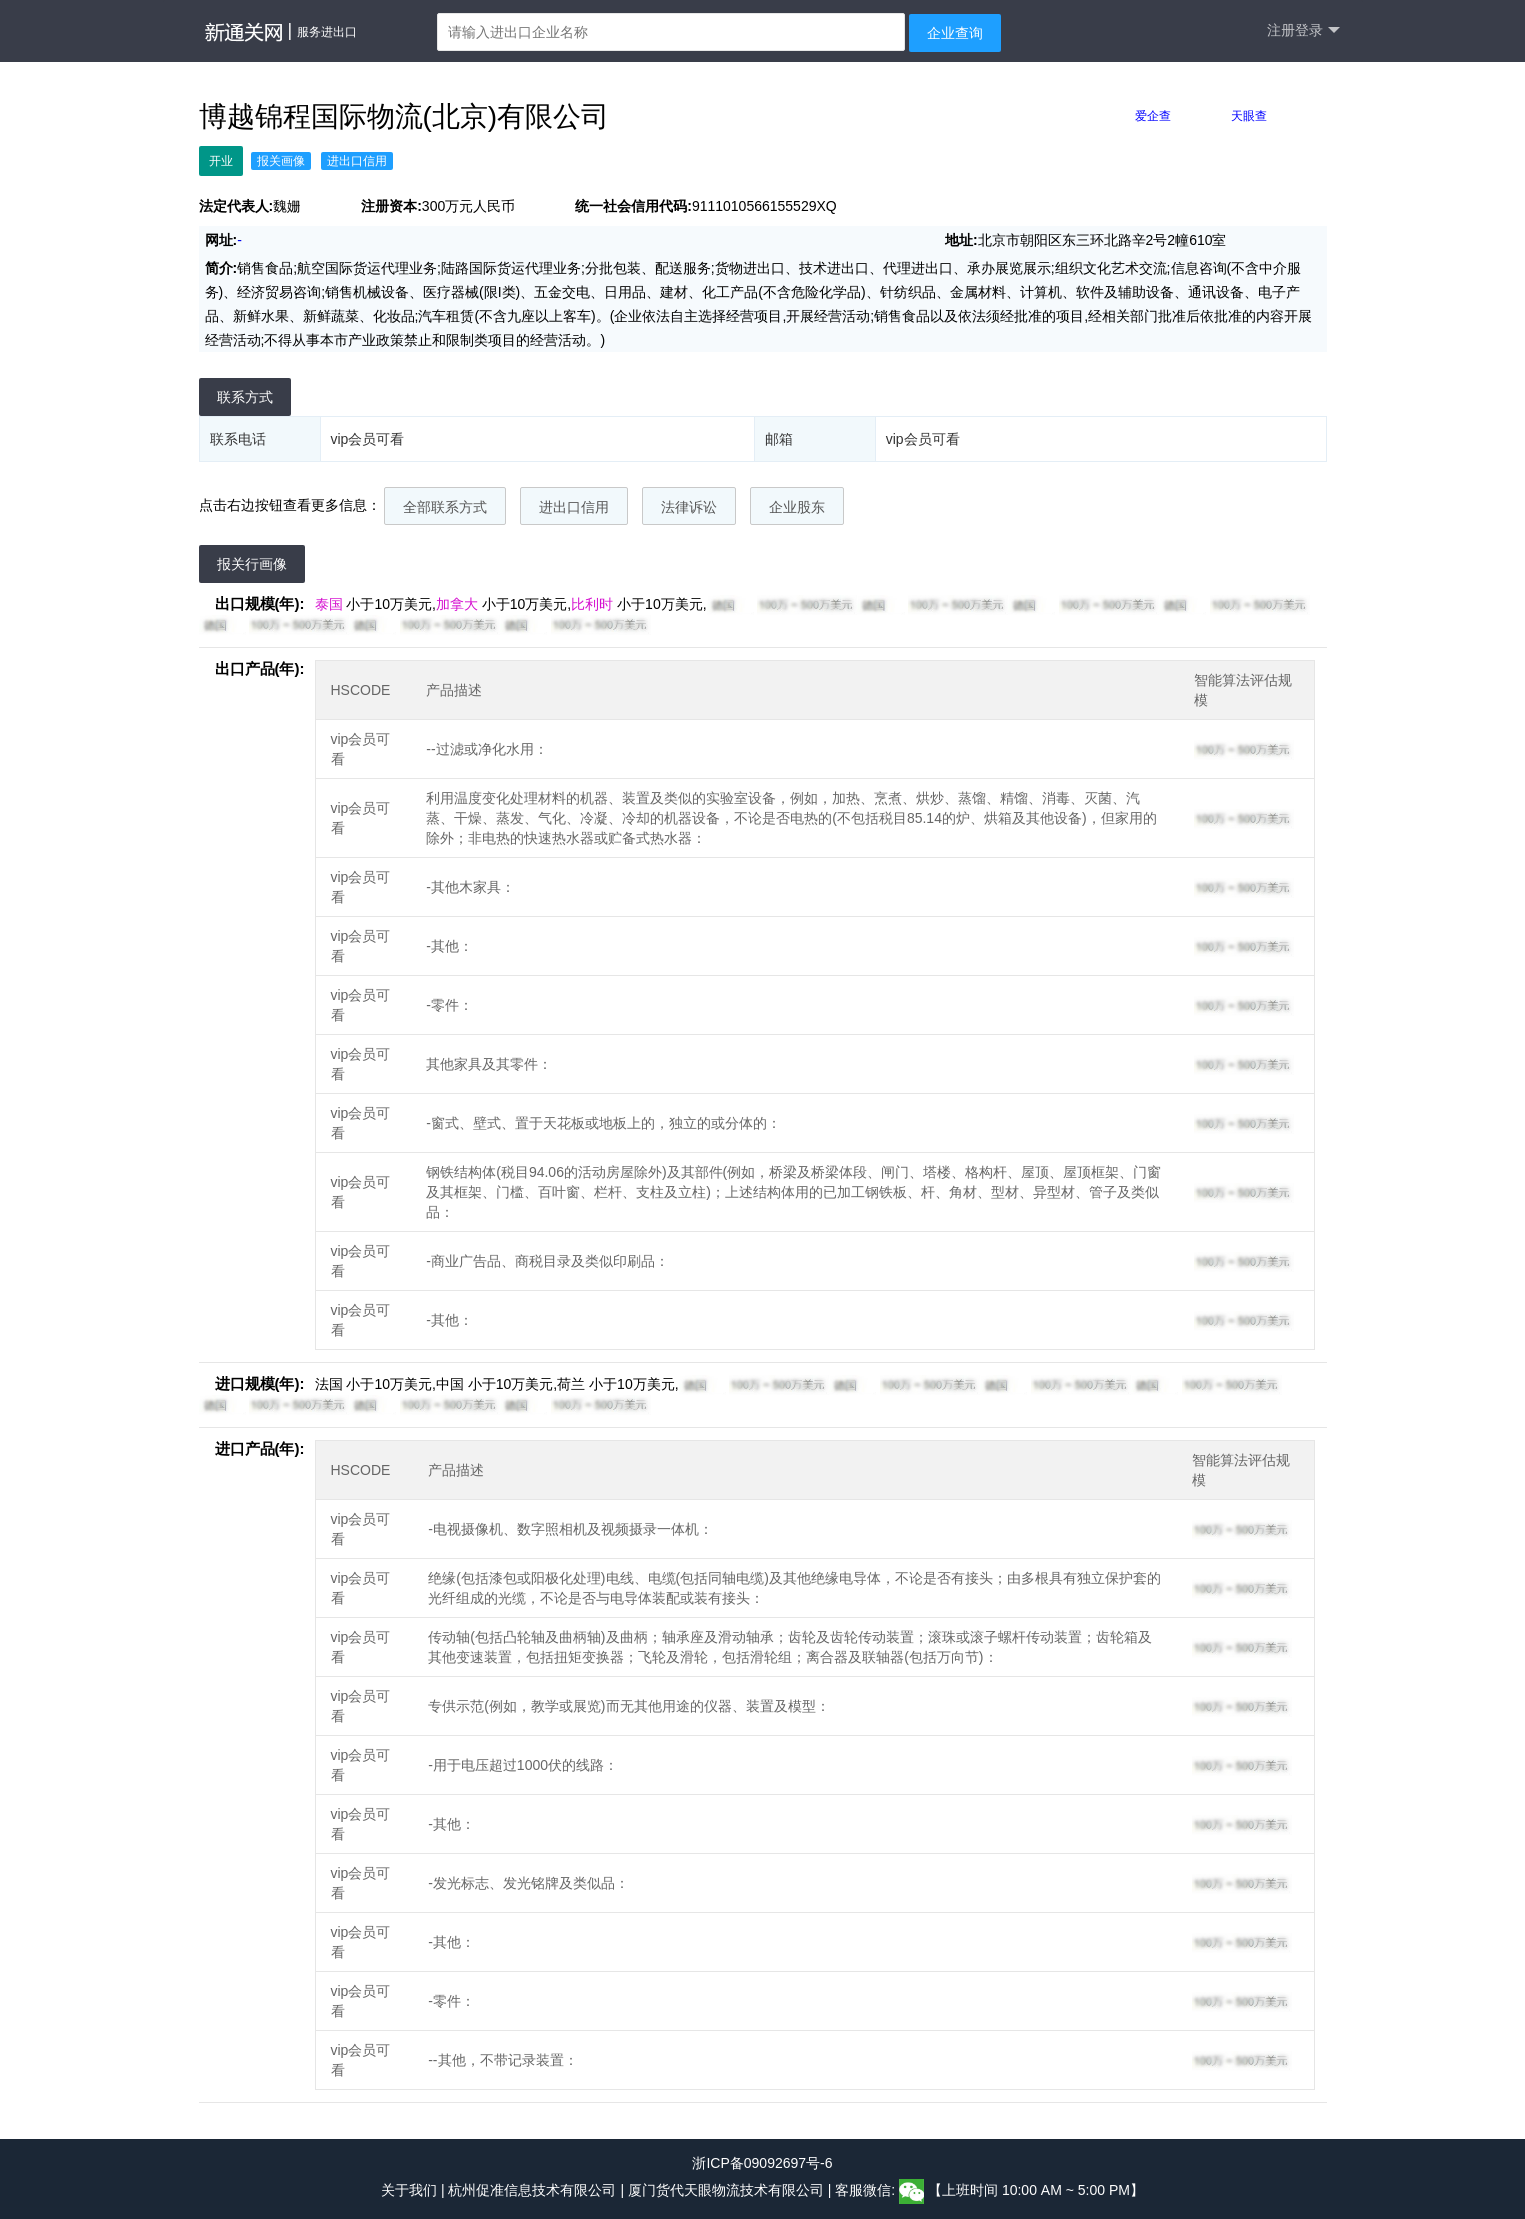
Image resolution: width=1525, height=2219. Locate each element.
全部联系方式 (445, 507)
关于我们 (409, 2191)
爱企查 (1153, 116)
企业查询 (955, 33)
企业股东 (797, 507)
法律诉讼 (689, 507)
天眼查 (1249, 116)
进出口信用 (574, 507)
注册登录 (1303, 30)
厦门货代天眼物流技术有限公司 (728, 2191)
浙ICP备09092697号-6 (762, 2163)
